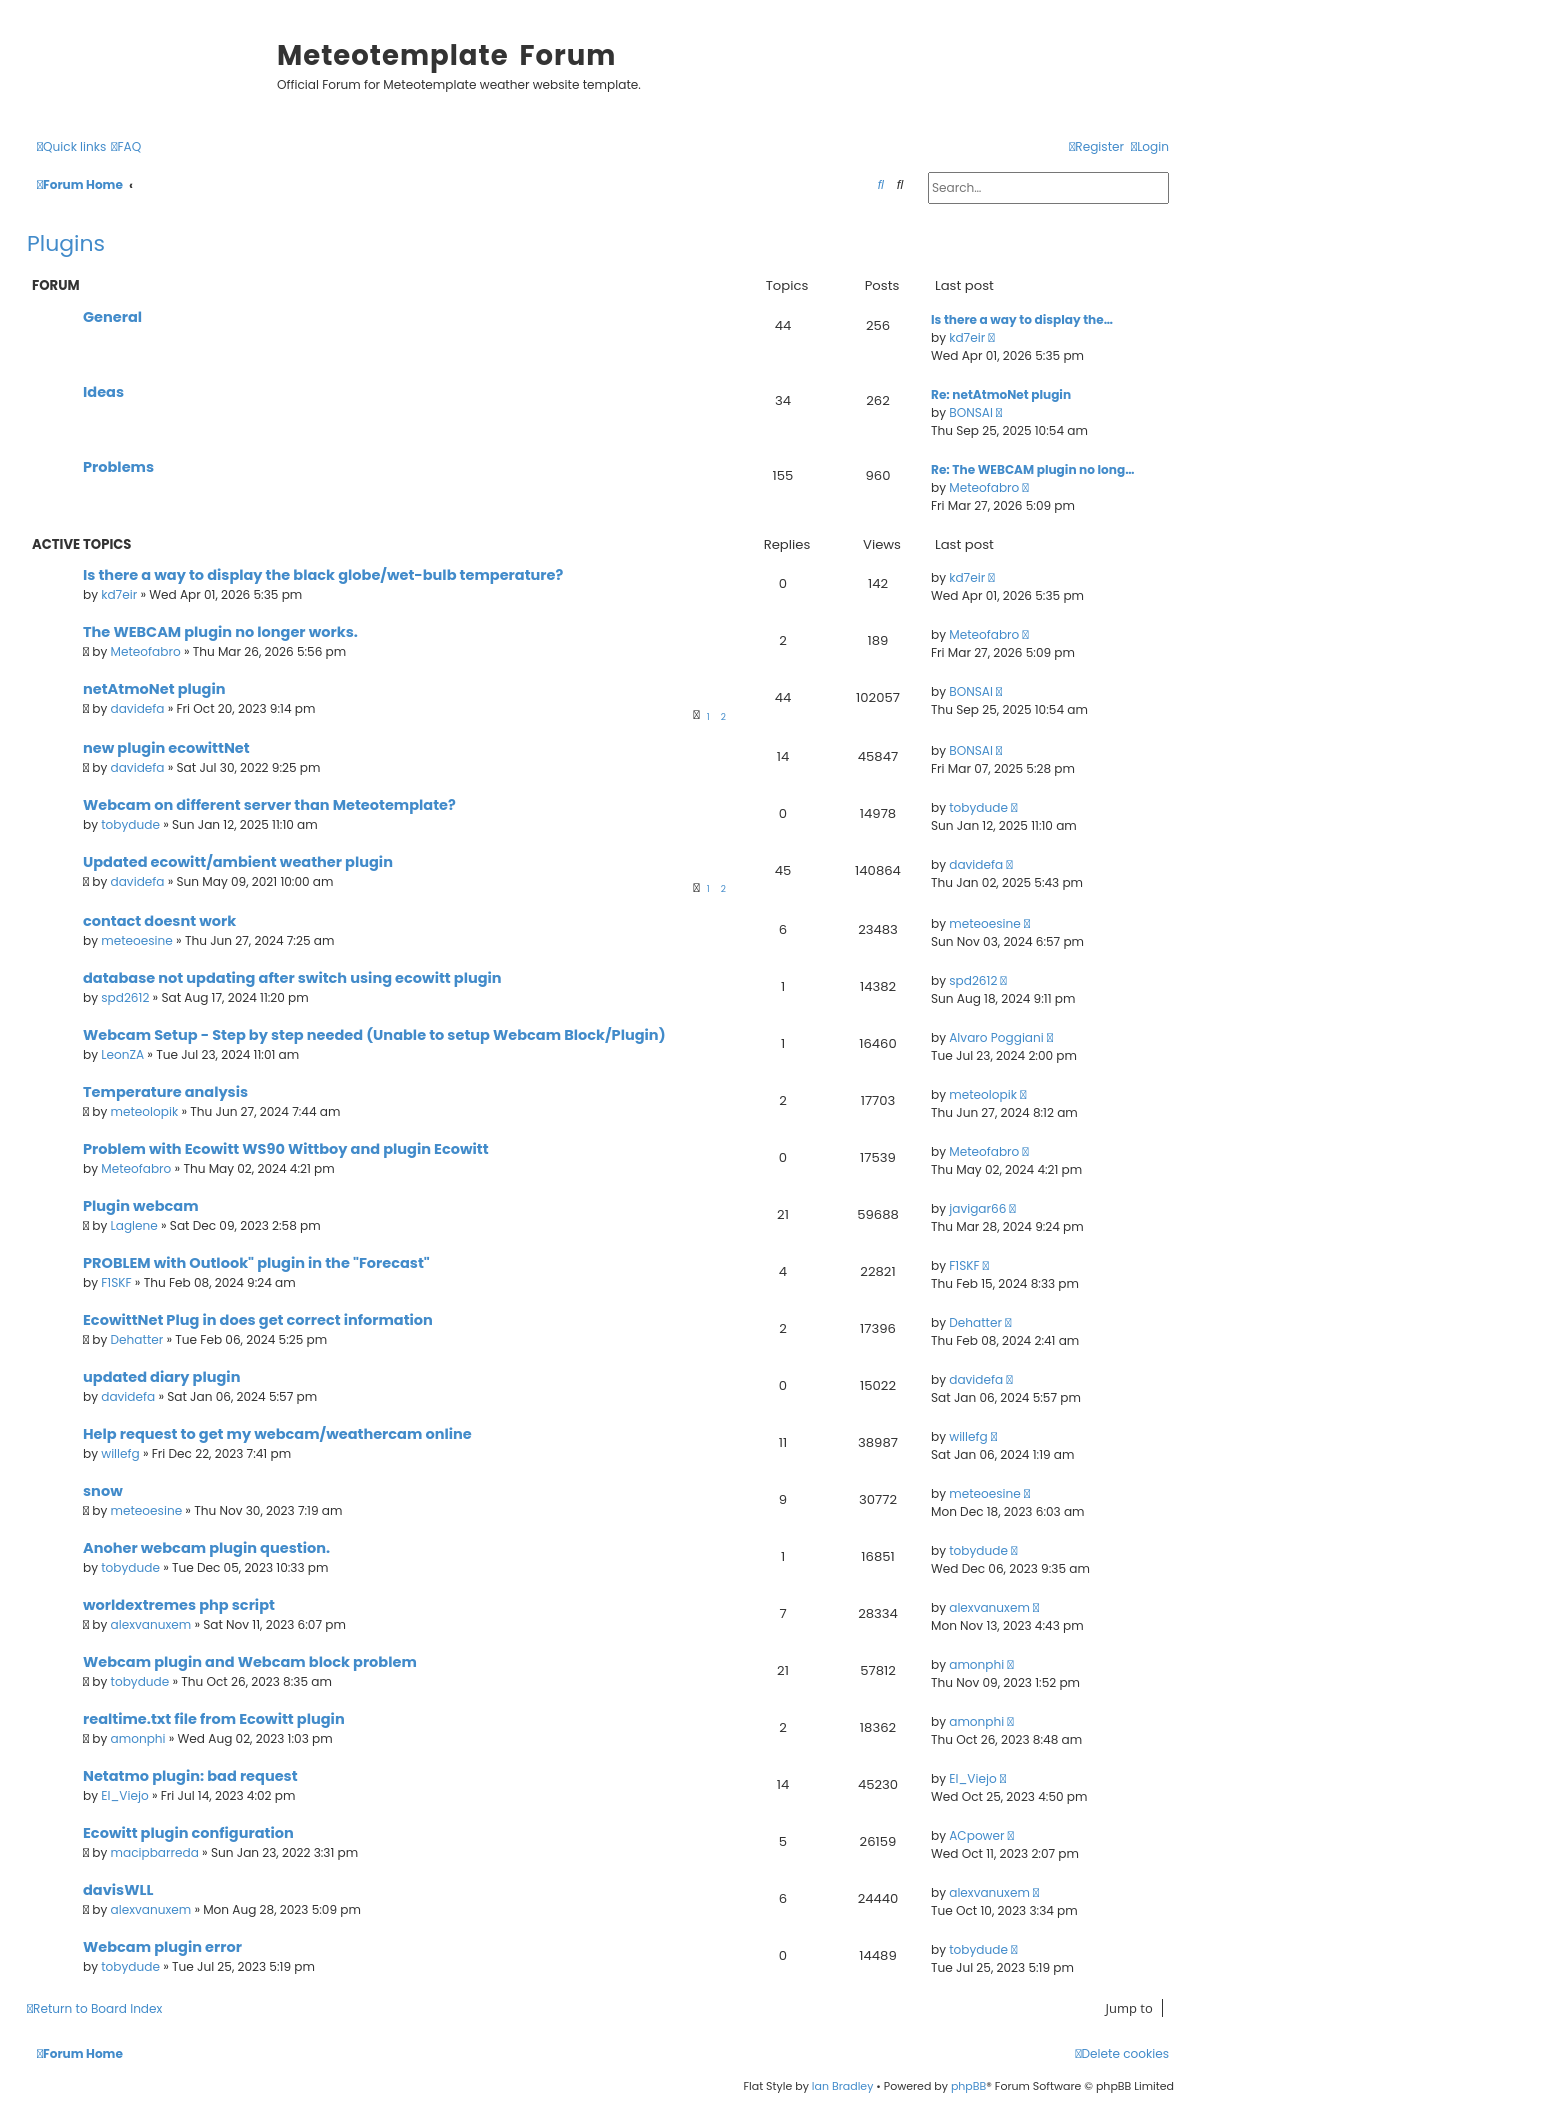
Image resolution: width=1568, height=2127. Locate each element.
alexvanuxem (151, 1624)
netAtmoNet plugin (154, 689)
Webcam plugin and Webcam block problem (250, 1662)
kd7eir (967, 337)
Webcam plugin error (162, 1947)
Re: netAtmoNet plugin (1001, 394)
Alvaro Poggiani (996, 1037)
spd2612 (125, 997)
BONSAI (971, 412)
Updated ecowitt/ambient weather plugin (238, 862)
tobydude (130, 824)
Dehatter (137, 1339)
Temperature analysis (165, 1092)
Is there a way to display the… (1022, 319)
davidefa (138, 708)
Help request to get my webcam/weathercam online (277, 1434)
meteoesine (137, 940)
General (112, 317)
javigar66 (977, 1208)
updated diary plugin (161, 1377)
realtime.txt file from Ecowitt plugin (214, 1719)
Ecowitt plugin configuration (188, 1833)
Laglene (134, 1225)
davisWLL (118, 1890)
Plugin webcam (141, 1206)
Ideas (103, 392)
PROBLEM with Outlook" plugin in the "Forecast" (256, 1263)
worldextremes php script (179, 1605)
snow (103, 1491)
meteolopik (145, 1111)
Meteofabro (984, 487)
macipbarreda (155, 1852)
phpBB (968, 2086)
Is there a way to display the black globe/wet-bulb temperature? (323, 575)
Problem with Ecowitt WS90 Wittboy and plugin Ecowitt (286, 1149)
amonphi (976, 1664)
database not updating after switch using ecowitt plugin (292, 978)
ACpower (976, 1835)
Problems (118, 467)
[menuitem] (126, 147)
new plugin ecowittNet (166, 748)
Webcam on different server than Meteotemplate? (269, 805)
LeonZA (122, 1054)
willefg (120, 1453)
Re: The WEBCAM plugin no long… (1032, 469)
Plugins (66, 243)
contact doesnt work (159, 921)
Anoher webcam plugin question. (206, 1548)
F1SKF (116, 1282)
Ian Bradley (843, 2086)
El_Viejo (124, 1795)
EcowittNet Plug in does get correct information (258, 1320)
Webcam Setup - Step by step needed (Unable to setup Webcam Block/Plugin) (374, 1035)
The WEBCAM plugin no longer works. (220, 632)
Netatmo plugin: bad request (190, 1776)
